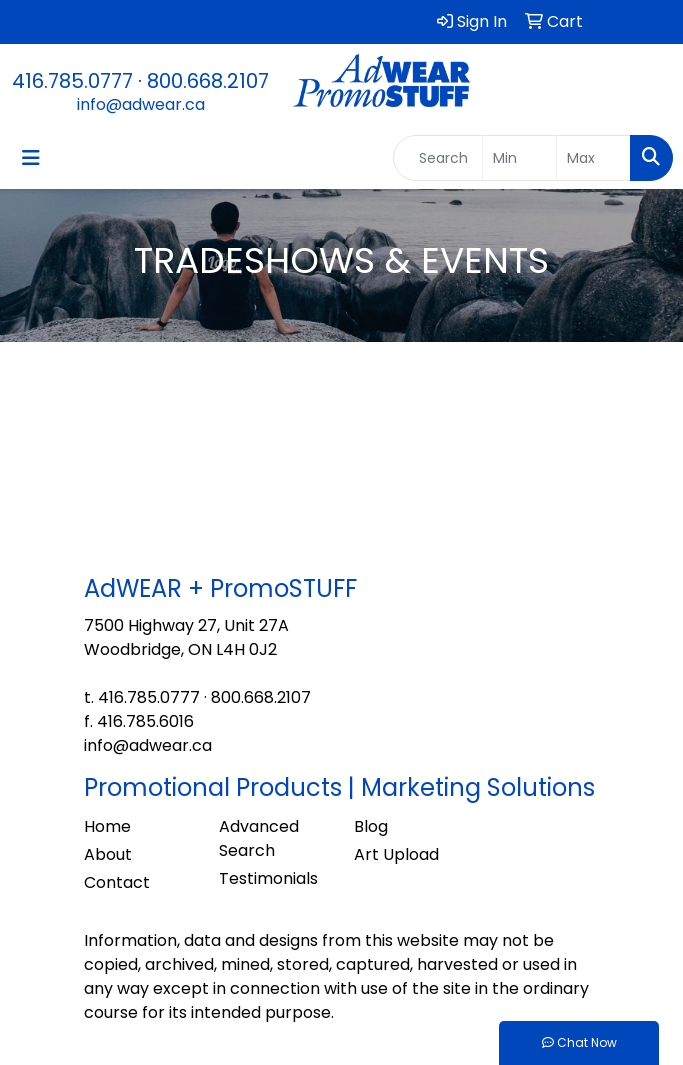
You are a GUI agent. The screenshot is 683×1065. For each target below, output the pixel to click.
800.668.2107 (208, 81)
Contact (117, 882)
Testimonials (268, 878)
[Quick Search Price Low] (519, 158)
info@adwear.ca (141, 104)
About (108, 854)
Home (107, 826)
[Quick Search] (438, 158)
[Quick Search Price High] (593, 158)
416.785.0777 (72, 81)
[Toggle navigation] (31, 158)
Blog (371, 826)
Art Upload (396, 854)
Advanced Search (259, 838)
